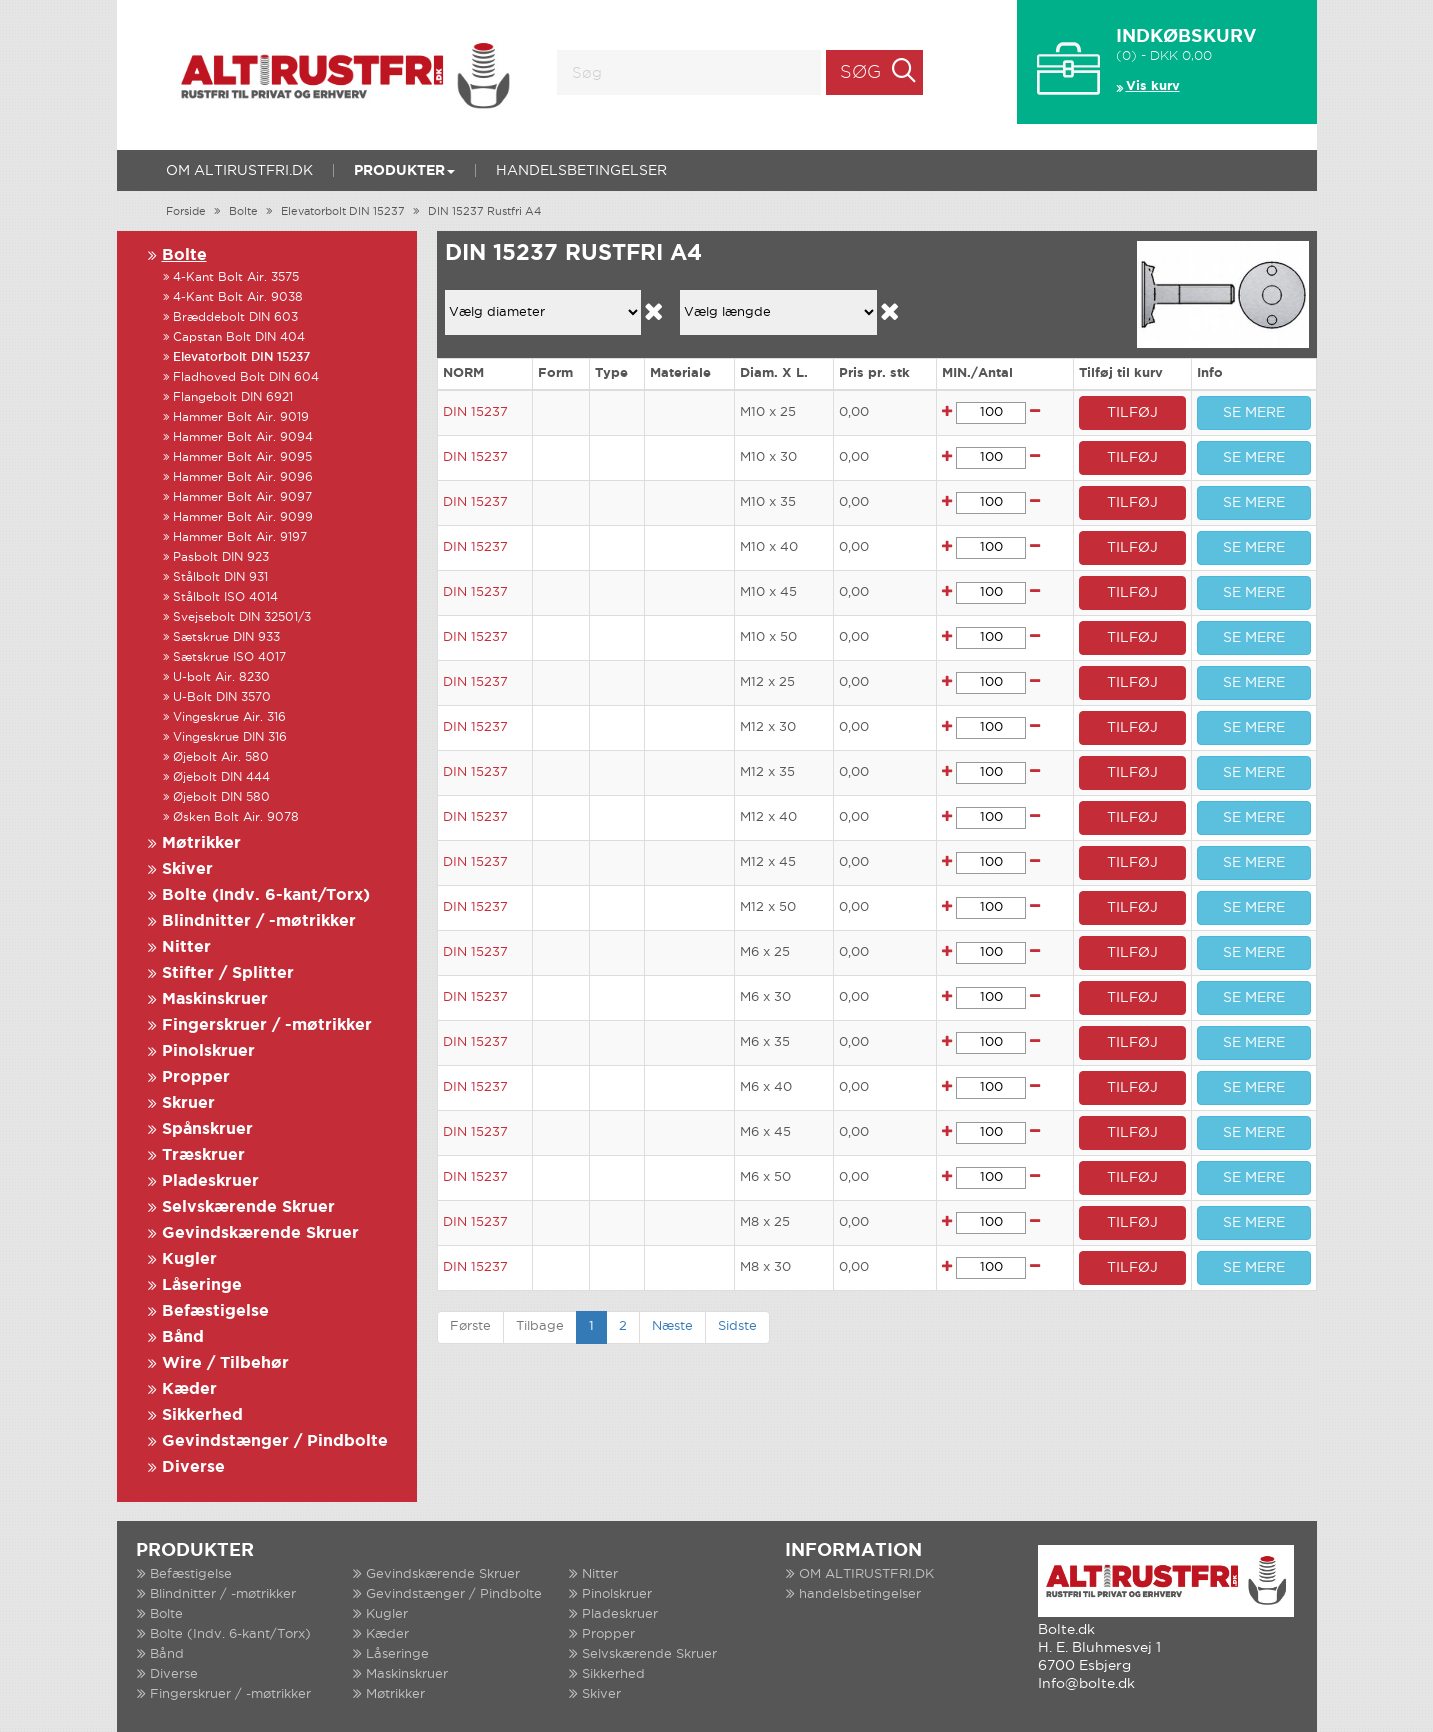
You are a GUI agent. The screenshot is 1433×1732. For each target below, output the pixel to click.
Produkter (404, 171)
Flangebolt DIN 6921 (233, 397)
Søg (860, 73)
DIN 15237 (475, 412)
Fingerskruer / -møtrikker (267, 1025)
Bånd (183, 1337)
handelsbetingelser (581, 171)
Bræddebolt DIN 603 (235, 317)
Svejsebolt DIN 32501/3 (242, 617)
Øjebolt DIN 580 (221, 797)
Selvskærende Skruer (248, 1207)
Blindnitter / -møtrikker (259, 921)
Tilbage (540, 1326)
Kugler (189, 1259)
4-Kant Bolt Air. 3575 (236, 277)
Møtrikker (201, 843)
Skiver (187, 869)
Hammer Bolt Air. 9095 (242, 457)
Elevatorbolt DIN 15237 (343, 212)
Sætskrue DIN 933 (226, 637)
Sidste (737, 1326)
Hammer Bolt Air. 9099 (243, 517)
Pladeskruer (210, 1181)
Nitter (186, 947)
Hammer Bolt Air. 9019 (241, 417)
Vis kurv (1153, 86)
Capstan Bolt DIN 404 (239, 337)
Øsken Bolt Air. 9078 (236, 817)
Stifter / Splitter (228, 973)
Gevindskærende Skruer (260, 1233)
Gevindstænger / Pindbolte (275, 1441)
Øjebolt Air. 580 (221, 757)
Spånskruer (207, 1129)
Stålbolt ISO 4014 (225, 597)
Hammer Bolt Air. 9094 (243, 437)
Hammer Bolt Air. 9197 (240, 537)
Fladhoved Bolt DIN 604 (246, 377)
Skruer (188, 1103)
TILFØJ (1132, 413)
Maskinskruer (215, 999)
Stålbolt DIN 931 (220, 577)
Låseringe (202, 1285)
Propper (196, 1077)
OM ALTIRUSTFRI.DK (239, 171)
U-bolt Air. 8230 (221, 677)
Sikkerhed (202, 1415)
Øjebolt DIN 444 (221, 777)
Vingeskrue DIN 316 (230, 737)
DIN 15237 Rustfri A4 (484, 212)
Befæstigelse (215, 1311)
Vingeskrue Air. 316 (229, 717)
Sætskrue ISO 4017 (229, 657)
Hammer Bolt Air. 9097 (242, 497)
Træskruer (203, 1155)
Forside (186, 212)
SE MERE (1254, 413)
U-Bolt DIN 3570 (222, 697)
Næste (672, 1326)
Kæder (189, 1389)
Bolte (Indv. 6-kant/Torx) (266, 895)
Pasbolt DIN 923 (221, 557)
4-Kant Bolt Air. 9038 (238, 297)
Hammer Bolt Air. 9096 (243, 477)
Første (470, 1326)
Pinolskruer (208, 1051)
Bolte (243, 212)
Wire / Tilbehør (225, 1363)
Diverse (193, 1467)
